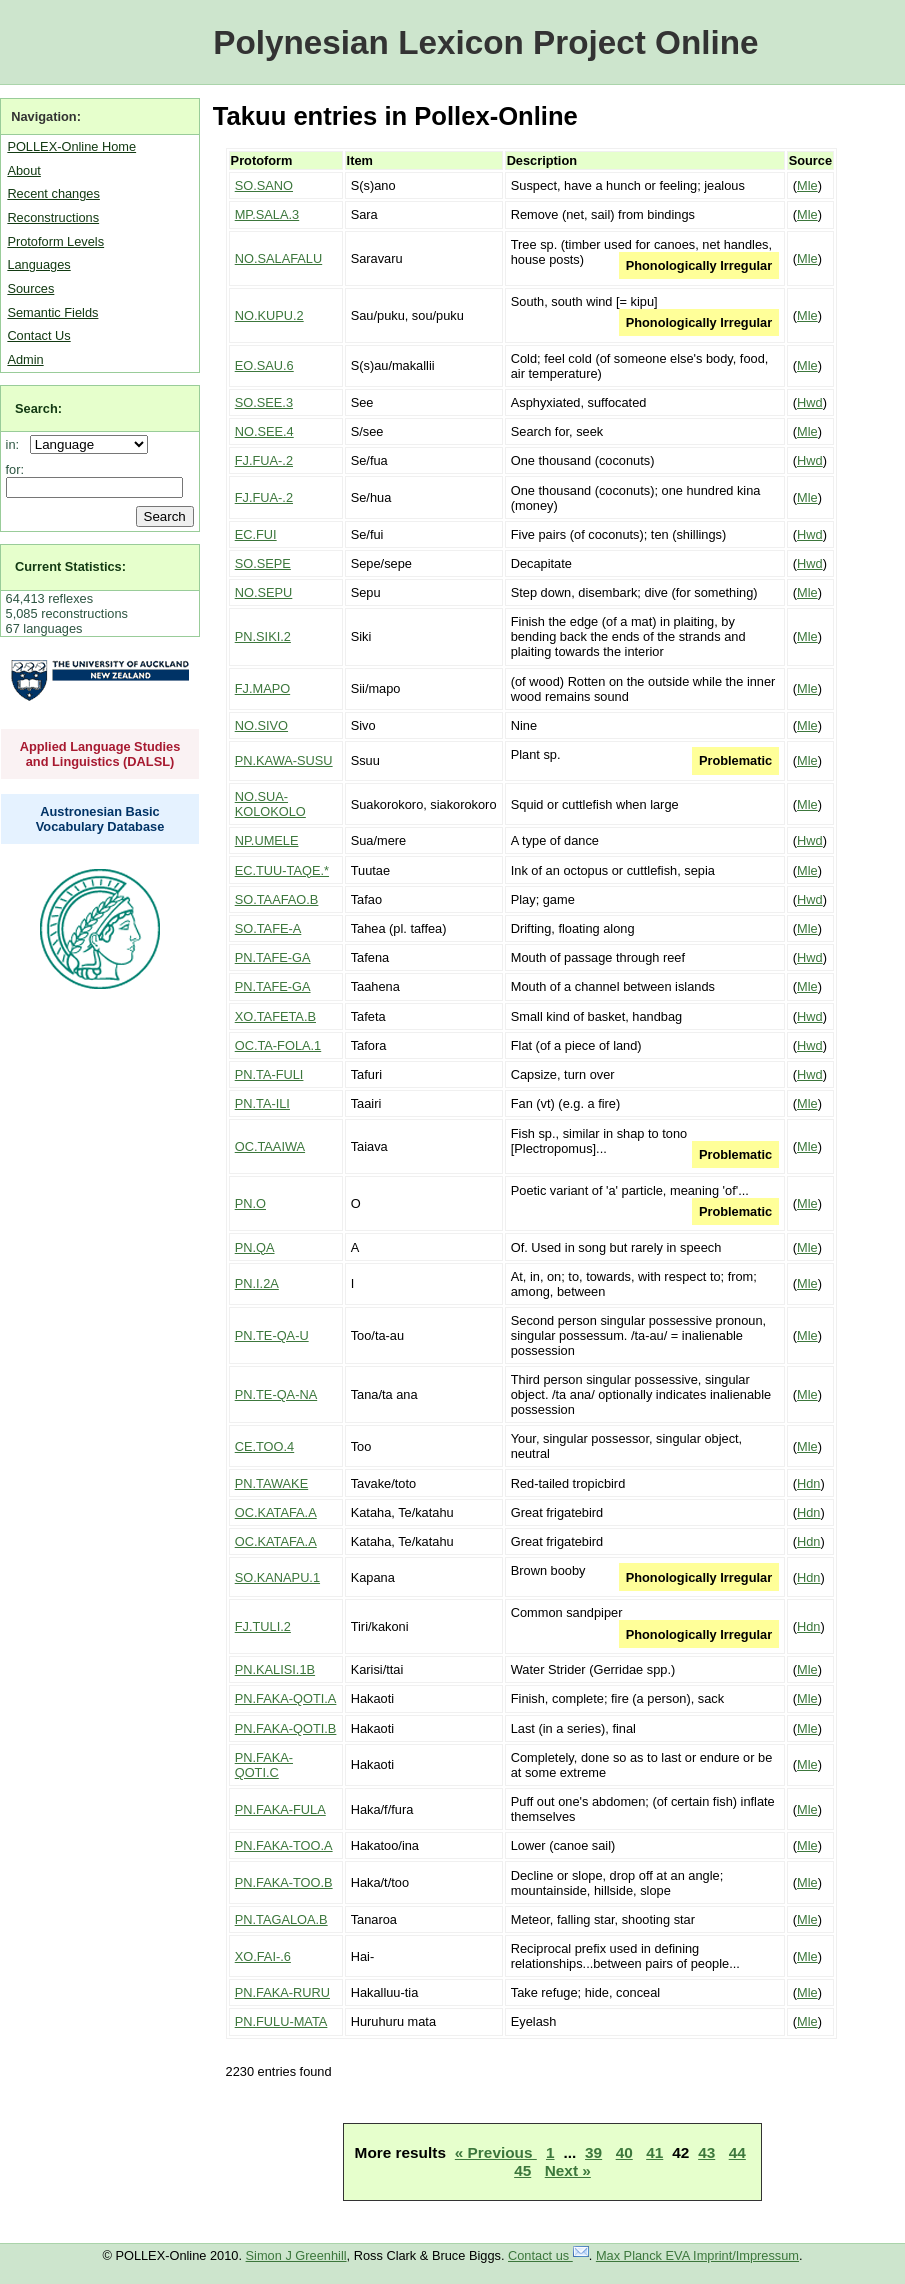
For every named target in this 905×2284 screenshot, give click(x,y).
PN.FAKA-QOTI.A (286, 1698)
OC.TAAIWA (270, 1146)
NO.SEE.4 (264, 431)
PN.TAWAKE (271, 1483)
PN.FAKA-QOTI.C (264, 1765)
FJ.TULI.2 (263, 1626)
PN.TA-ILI (262, 1103)
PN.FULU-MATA (281, 2021)
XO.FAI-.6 (263, 1956)
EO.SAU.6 (264, 365)
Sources (30, 288)
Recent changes (53, 193)
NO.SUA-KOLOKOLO (270, 804)
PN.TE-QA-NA (276, 1394)
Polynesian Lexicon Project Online (485, 42)
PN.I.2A (257, 1283)
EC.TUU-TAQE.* (282, 870)
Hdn (808, 1483)
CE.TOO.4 (265, 1446)
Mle (807, 185)
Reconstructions (53, 217)
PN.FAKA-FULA (280, 1809)
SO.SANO (264, 185)
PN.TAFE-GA (273, 957)
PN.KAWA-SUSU (284, 760)
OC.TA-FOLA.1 (278, 1045)
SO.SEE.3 (264, 402)
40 (624, 2152)
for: (15, 469)
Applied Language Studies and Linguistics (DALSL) (100, 754)
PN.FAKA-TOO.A (284, 1845)
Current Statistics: (70, 566)
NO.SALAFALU (278, 258)
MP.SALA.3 (267, 214)
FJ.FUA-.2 (264, 460)
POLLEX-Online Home (71, 146)
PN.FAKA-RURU (282, 1992)
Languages (38, 264)
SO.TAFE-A (268, 928)
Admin (25, 359)
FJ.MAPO (262, 688)
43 (706, 2152)
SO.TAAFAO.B (277, 899)
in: (16, 444)
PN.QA (255, 1247)
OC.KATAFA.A (276, 1512)
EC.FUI (256, 534)
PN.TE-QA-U (272, 1335)
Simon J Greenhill (296, 2255)
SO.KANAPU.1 (277, 1577)
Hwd (810, 402)
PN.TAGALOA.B (281, 1919)
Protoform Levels (55, 241)
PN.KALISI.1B (275, 1669)
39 (593, 2152)
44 (737, 2152)
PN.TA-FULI (269, 1074)
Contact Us (38, 335)
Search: (38, 408)
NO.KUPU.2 (269, 315)
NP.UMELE (267, 840)
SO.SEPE (263, 563)
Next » (568, 2170)
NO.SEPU (264, 592)
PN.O (250, 1203)
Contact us (548, 2255)
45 (522, 2170)
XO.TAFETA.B (275, 1016)
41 (654, 2152)
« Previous (496, 2152)
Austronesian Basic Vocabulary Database (100, 819)
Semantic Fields (52, 312)
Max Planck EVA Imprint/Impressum (697, 2255)
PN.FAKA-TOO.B (284, 1882)
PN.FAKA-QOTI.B (286, 1728)
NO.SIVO (261, 725)
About (23, 170)
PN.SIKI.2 (263, 636)
